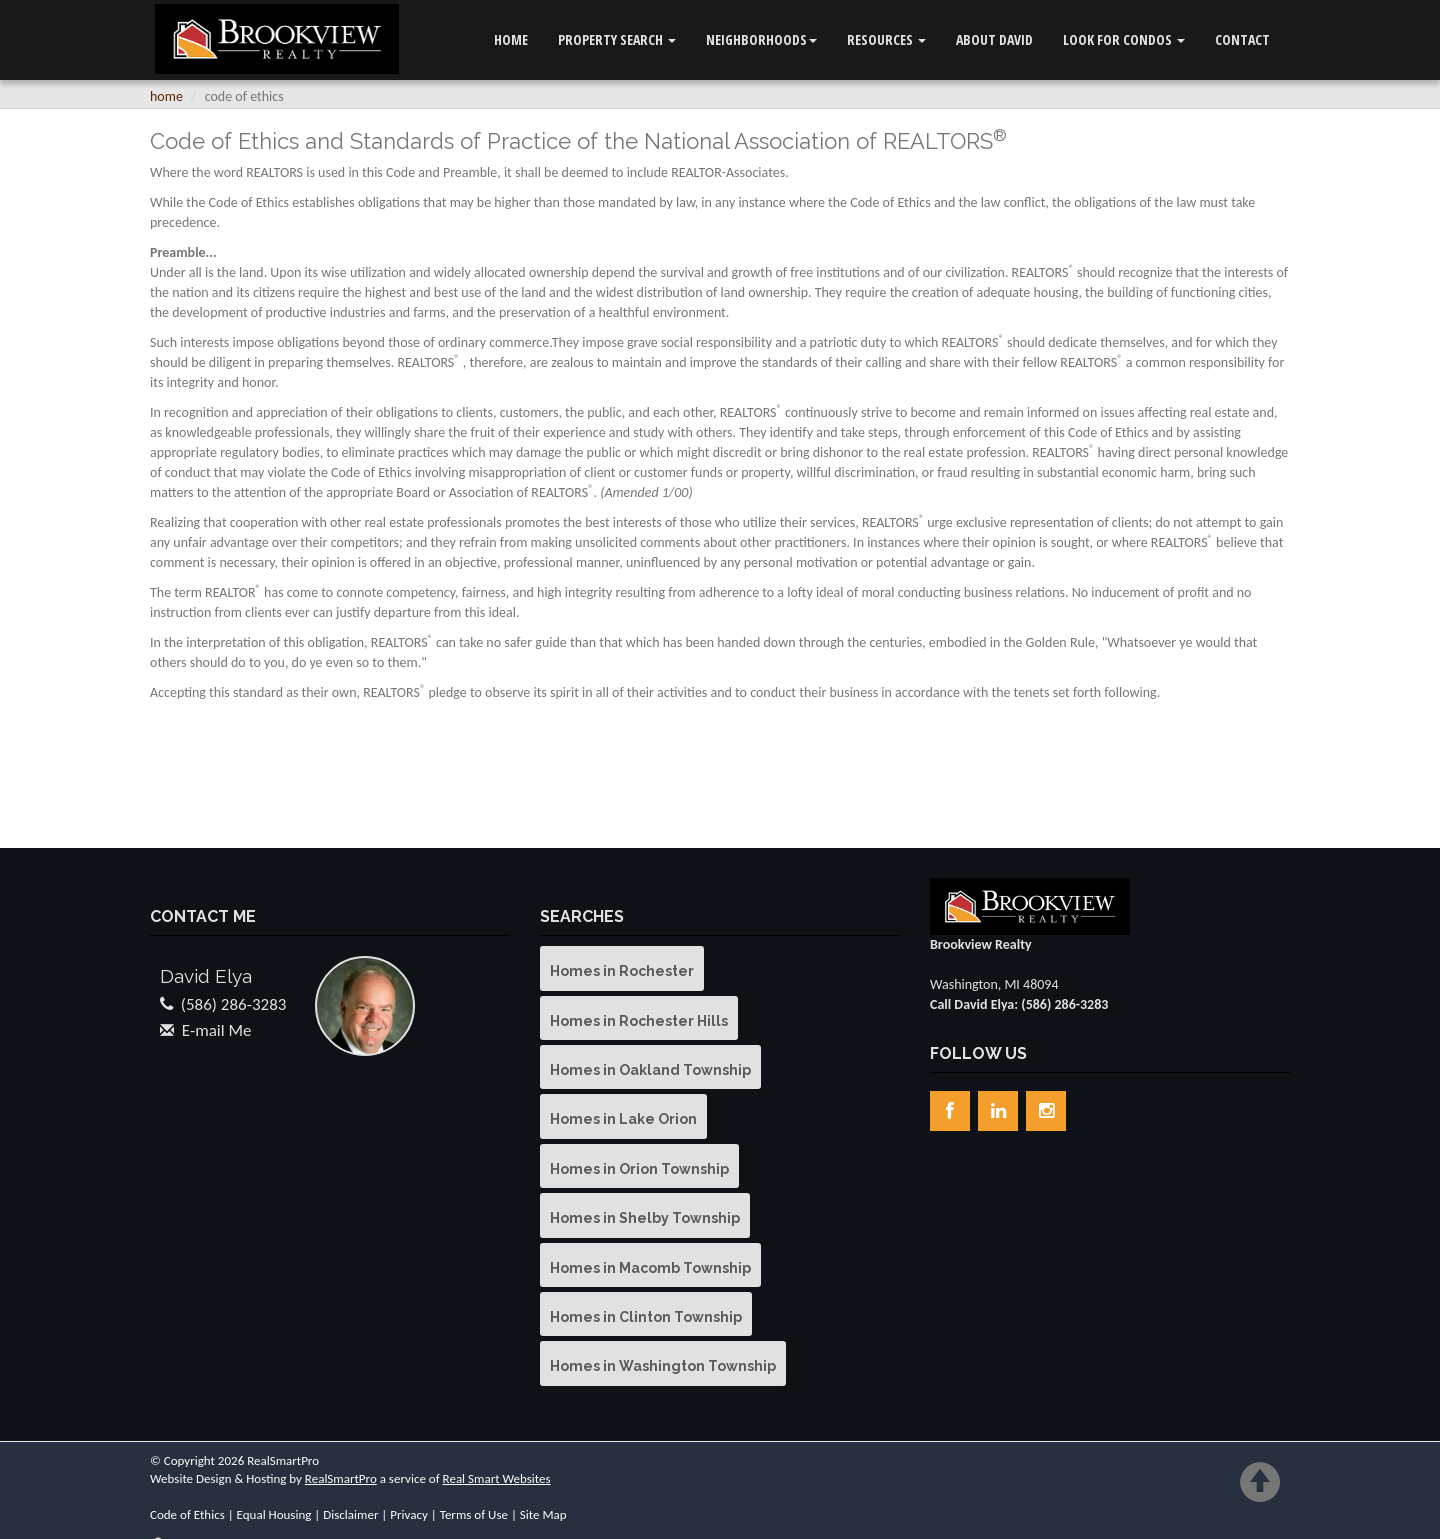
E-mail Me (217, 1030)
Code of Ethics (187, 1514)
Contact (1242, 39)
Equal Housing (274, 1514)
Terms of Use (474, 1514)
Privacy (409, 1514)
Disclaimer (350, 1514)
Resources (886, 39)
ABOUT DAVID (994, 39)
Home (511, 39)
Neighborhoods (761, 39)
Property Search (617, 39)
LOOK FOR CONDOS (1124, 39)
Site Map (543, 1514)
